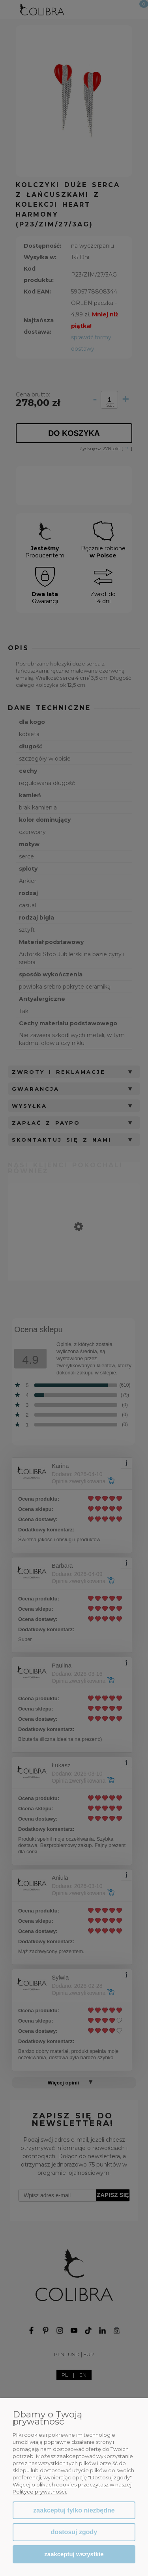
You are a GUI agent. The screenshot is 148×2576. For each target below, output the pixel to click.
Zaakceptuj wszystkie (73, 2554)
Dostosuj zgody (74, 2532)
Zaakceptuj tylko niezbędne (73, 2510)
